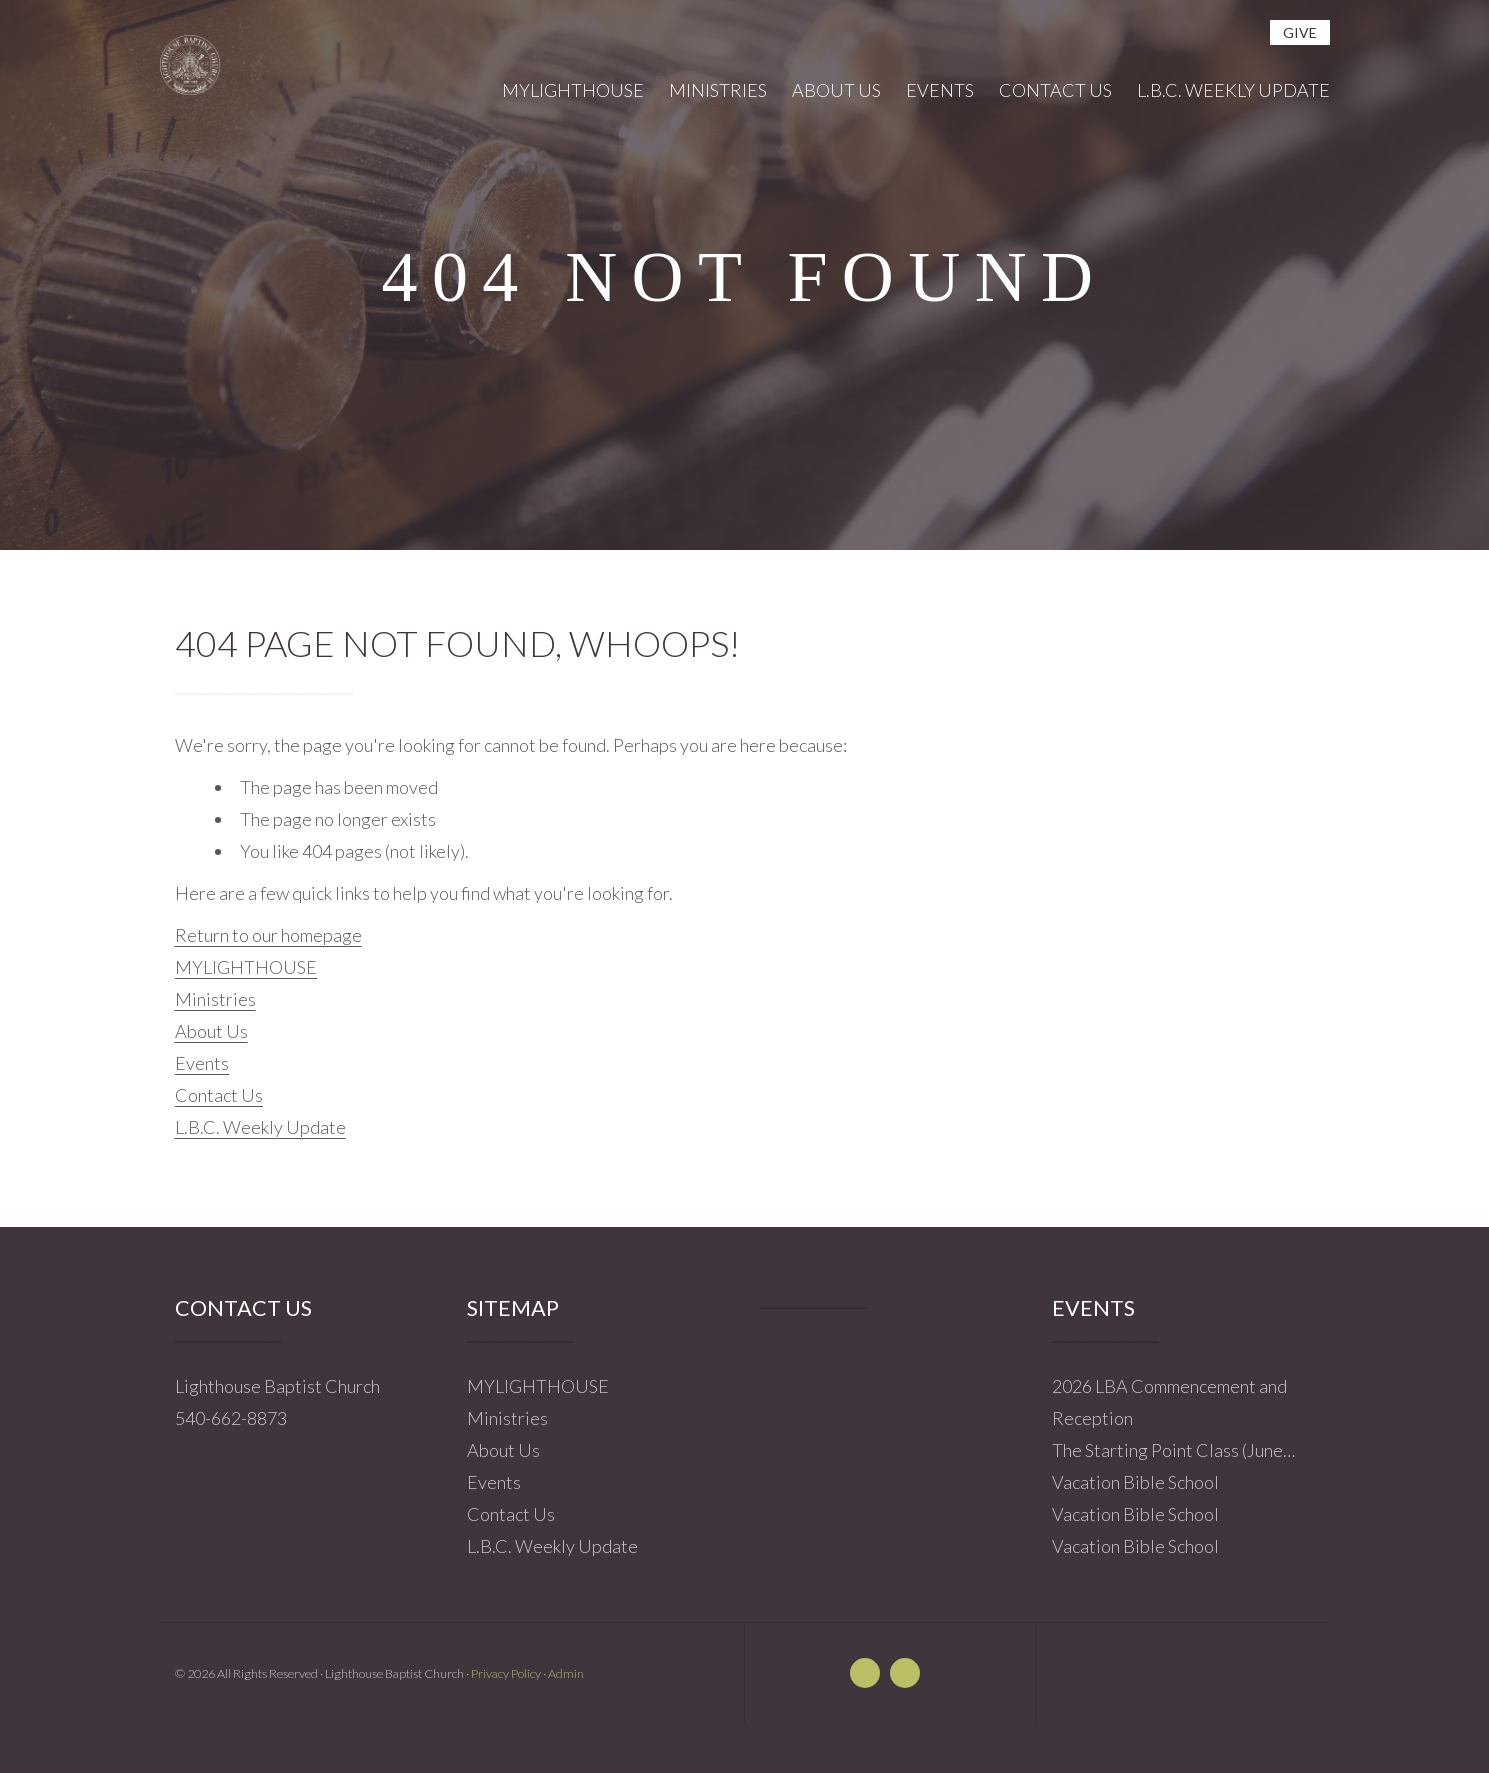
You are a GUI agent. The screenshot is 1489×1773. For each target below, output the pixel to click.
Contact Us (219, 1095)
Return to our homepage (268, 935)
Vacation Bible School (1135, 1482)
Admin (566, 1673)
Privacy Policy (506, 1673)
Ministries (215, 999)
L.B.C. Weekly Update (260, 1127)
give (1300, 32)
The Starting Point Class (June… (1173, 1450)
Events (202, 1063)
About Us (211, 1031)
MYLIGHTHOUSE (246, 967)
